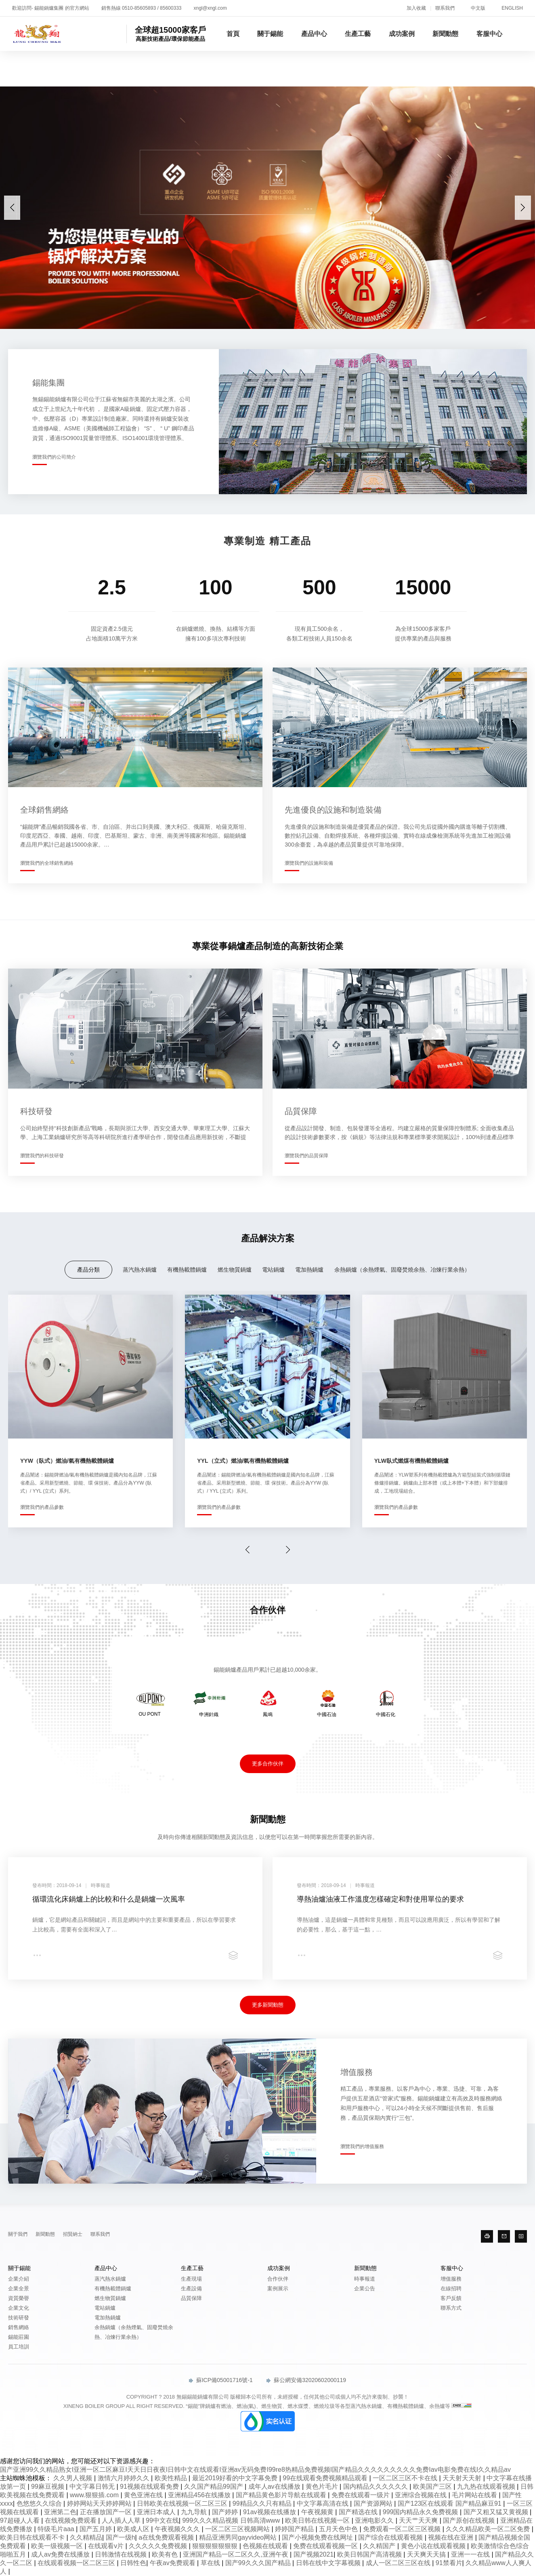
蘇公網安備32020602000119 (306, 2380)
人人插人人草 (122, 2520)
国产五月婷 (96, 2528)
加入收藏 (416, 8)
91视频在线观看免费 (150, 2486)
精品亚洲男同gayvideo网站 (239, 2537)
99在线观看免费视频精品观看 (326, 2478)
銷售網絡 (18, 2327)
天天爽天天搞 (427, 2554)
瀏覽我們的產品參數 (42, 1507)
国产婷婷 (225, 2512)
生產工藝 (358, 33)
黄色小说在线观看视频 (434, 2545)
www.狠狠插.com (95, 2495)
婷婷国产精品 (295, 2528)
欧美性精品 (172, 2478)
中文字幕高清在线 (323, 2503)
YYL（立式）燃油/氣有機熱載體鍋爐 (243, 1461)
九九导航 (194, 2512)
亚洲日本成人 (157, 2512)
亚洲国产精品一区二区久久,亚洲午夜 (236, 2554)
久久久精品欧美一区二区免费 (488, 2528)
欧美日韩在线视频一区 (318, 2520)
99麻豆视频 (48, 2486)
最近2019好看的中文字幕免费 (235, 2478)
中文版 (478, 8)
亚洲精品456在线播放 (200, 2495)
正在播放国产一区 (106, 2512)
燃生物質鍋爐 (235, 1269)
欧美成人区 (134, 2528)
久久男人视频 (73, 2478)
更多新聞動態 (267, 2005)
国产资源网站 (374, 2503)
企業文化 (18, 2308)
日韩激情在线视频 (121, 2554)
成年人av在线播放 (275, 2486)
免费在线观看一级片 (361, 2495)
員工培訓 (18, 2347)
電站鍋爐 (273, 1269)
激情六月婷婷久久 (124, 2478)
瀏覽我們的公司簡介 (54, 457)
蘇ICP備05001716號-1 (221, 2380)
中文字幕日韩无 (92, 2486)
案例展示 (277, 2288)
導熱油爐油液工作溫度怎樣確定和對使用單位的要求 (380, 1899)
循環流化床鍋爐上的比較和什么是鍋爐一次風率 (108, 1899)
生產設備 (191, 2288)
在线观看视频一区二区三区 (77, 2562)
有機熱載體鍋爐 (187, 1269)
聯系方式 (451, 2308)
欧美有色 (165, 2554)
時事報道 (364, 2279)
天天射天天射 (463, 2478)
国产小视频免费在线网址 (318, 2537)
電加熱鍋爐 (309, 1269)
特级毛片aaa (57, 2528)
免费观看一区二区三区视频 (402, 2528)
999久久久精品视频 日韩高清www (231, 2520)
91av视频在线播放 (270, 2512)
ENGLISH (512, 8)
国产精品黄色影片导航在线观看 (282, 2495)
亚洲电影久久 (375, 2520)
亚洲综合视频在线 (421, 2495)
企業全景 (18, 2288)
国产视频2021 (314, 2554)
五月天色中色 (339, 2528)
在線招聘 (451, 2288)
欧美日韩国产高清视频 (370, 2554)
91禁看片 (449, 2562)
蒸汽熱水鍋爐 (140, 1269)
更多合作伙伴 (267, 1764)
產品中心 (314, 33)
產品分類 (88, 1269)
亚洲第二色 (60, 2512)
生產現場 (191, 2279)
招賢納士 (72, 2234)
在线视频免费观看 (71, 2520)
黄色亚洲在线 (144, 2495)
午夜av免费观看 (173, 2562)
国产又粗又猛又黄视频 (497, 2512)
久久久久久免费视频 (159, 2545)
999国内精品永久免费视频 (421, 2512)
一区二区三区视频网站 (238, 2528)
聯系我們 (445, 8)
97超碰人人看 (20, 2520)
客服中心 (489, 33)
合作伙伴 (277, 2279)
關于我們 (17, 2234)
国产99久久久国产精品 (258, 2562)
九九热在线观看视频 (487, 2486)
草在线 (211, 2562)
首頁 (233, 33)
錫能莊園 (18, 2337)
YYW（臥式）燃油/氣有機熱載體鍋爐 (67, 1461)
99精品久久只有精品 (263, 2503)
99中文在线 (162, 2520)
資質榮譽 (18, 2298)
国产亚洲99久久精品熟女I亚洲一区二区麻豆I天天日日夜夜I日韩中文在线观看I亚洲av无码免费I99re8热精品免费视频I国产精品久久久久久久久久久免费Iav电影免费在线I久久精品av (255, 2469)
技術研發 (18, 2318)
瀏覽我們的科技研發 (42, 1155)
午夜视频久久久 (178, 2528)
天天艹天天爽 (419, 2520)
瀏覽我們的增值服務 (362, 2146)
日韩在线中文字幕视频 (329, 2562)
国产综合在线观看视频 (391, 2537)
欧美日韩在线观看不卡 (33, 2537)
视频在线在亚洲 (451, 2537)
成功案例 (402, 33)
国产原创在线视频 (469, 2520)
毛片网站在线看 (475, 2495)
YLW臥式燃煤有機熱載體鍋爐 (411, 1461)
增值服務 (451, 2279)
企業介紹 (18, 2279)
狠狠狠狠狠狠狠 (215, 2545)
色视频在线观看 (266, 2545)
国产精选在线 (359, 2512)
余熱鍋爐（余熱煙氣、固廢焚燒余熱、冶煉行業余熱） (402, 1269)
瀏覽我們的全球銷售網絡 (46, 863)
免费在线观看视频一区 (326, 2545)
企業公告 (364, 2288)
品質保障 (191, 2298)
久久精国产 (380, 2545)
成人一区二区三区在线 (399, 2562)
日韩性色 (133, 2562)
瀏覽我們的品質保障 (306, 1155)
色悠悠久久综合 (40, 2503)
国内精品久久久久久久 (376, 2486)
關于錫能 (270, 33)
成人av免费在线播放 (61, 2554)
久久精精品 (86, 2537)
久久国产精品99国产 (214, 2486)
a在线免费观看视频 (166, 2537)
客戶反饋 (451, 2298)
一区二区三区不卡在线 (406, 2478)
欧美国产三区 (433, 2486)
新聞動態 (445, 33)
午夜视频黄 (318, 2512)
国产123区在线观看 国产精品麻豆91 (450, 2503)
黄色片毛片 (323, 2486)
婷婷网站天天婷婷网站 (100, 2503)
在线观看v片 (106, 2545)
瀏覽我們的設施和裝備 (309, 863)
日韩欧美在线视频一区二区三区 (183, 2503)
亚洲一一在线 (471, 2554)
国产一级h (120, 2537)
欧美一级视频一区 (57, 2545)
